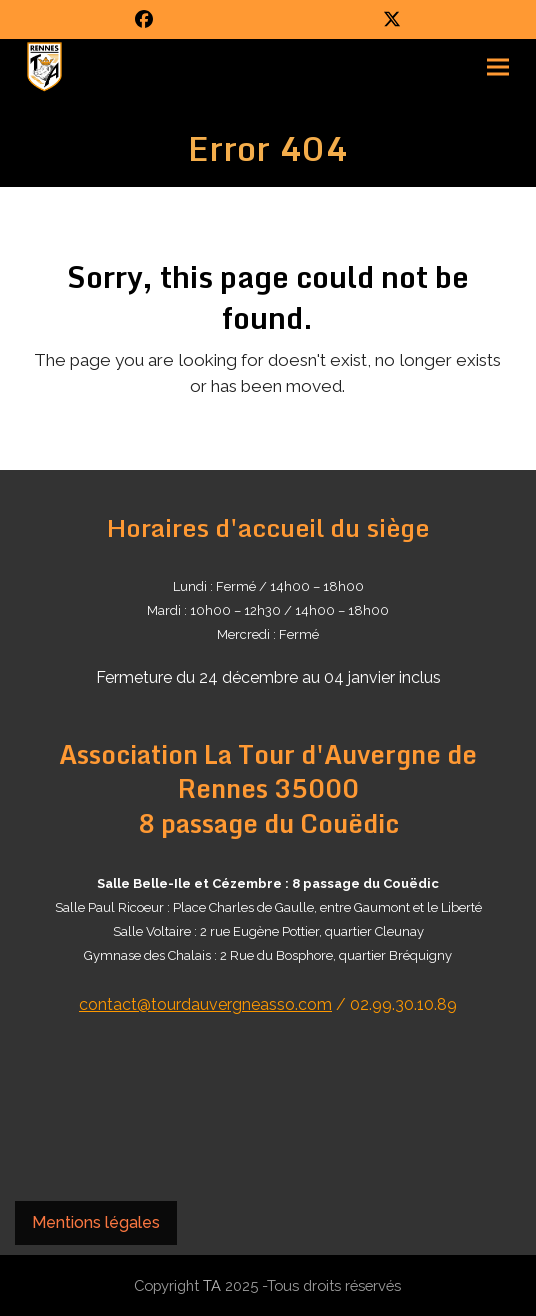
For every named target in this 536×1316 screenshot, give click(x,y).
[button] (498, 67)
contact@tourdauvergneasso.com (205, 1004)
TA (212, 1285)
